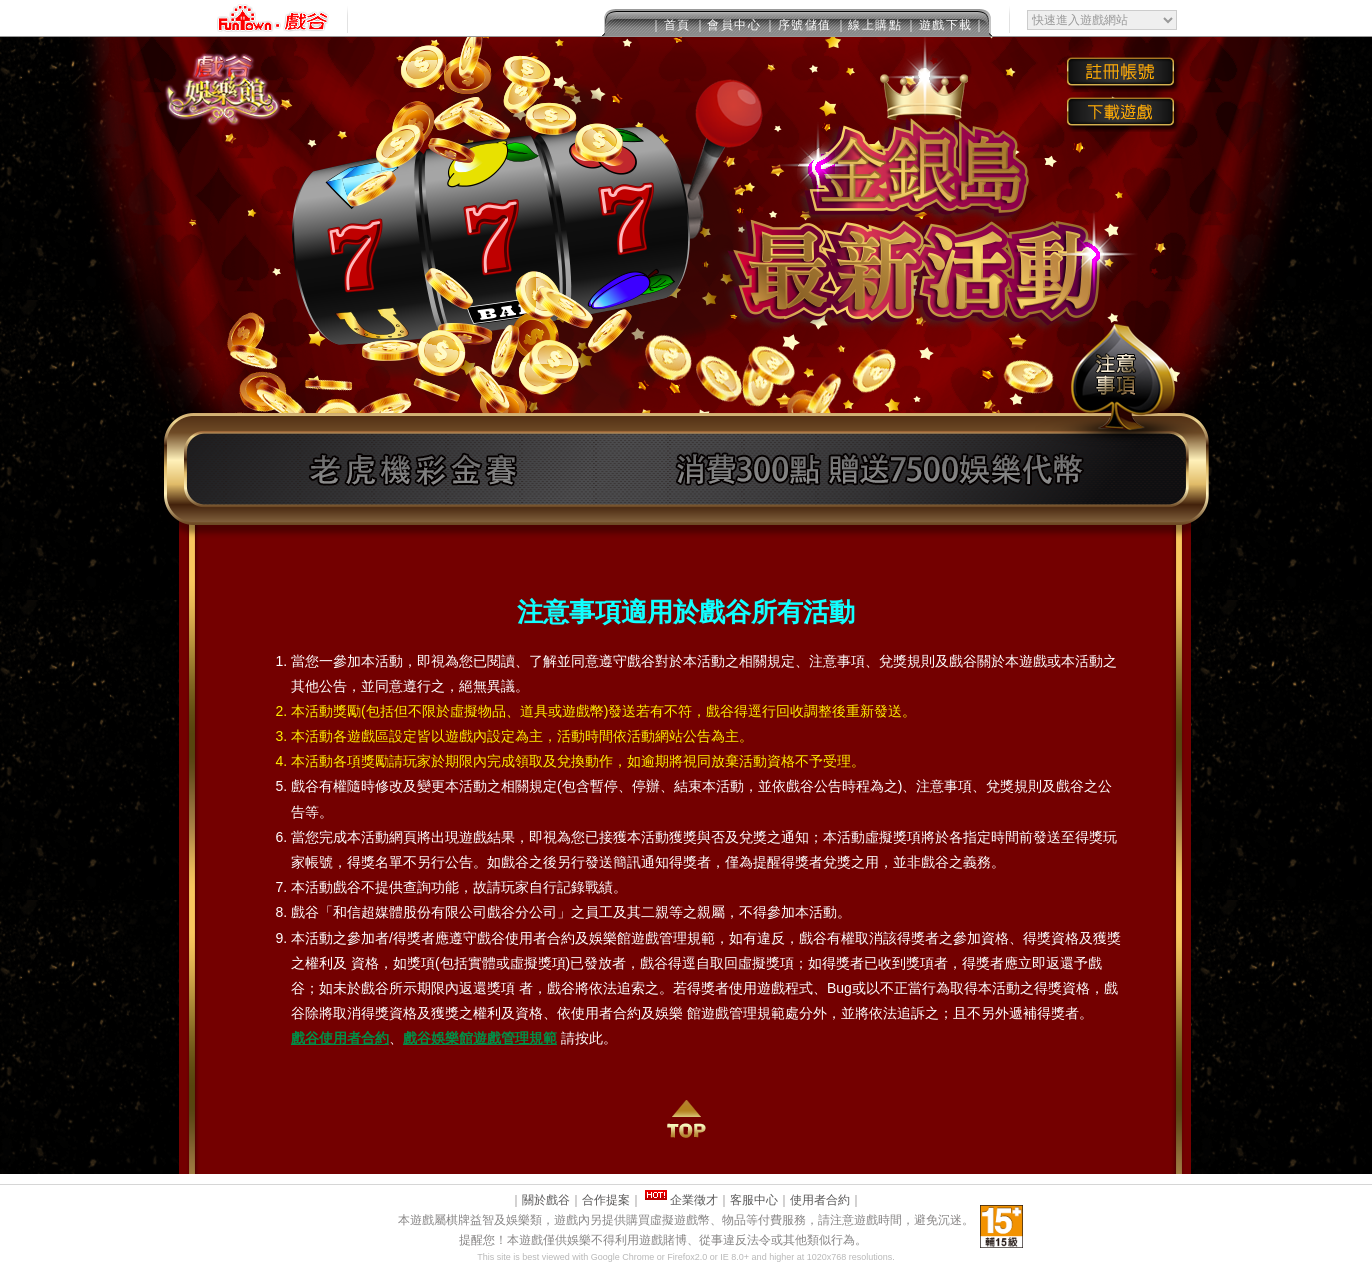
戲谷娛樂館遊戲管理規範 (480, 1038)
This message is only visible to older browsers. (686, 18)
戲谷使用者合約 (340, 1038)
